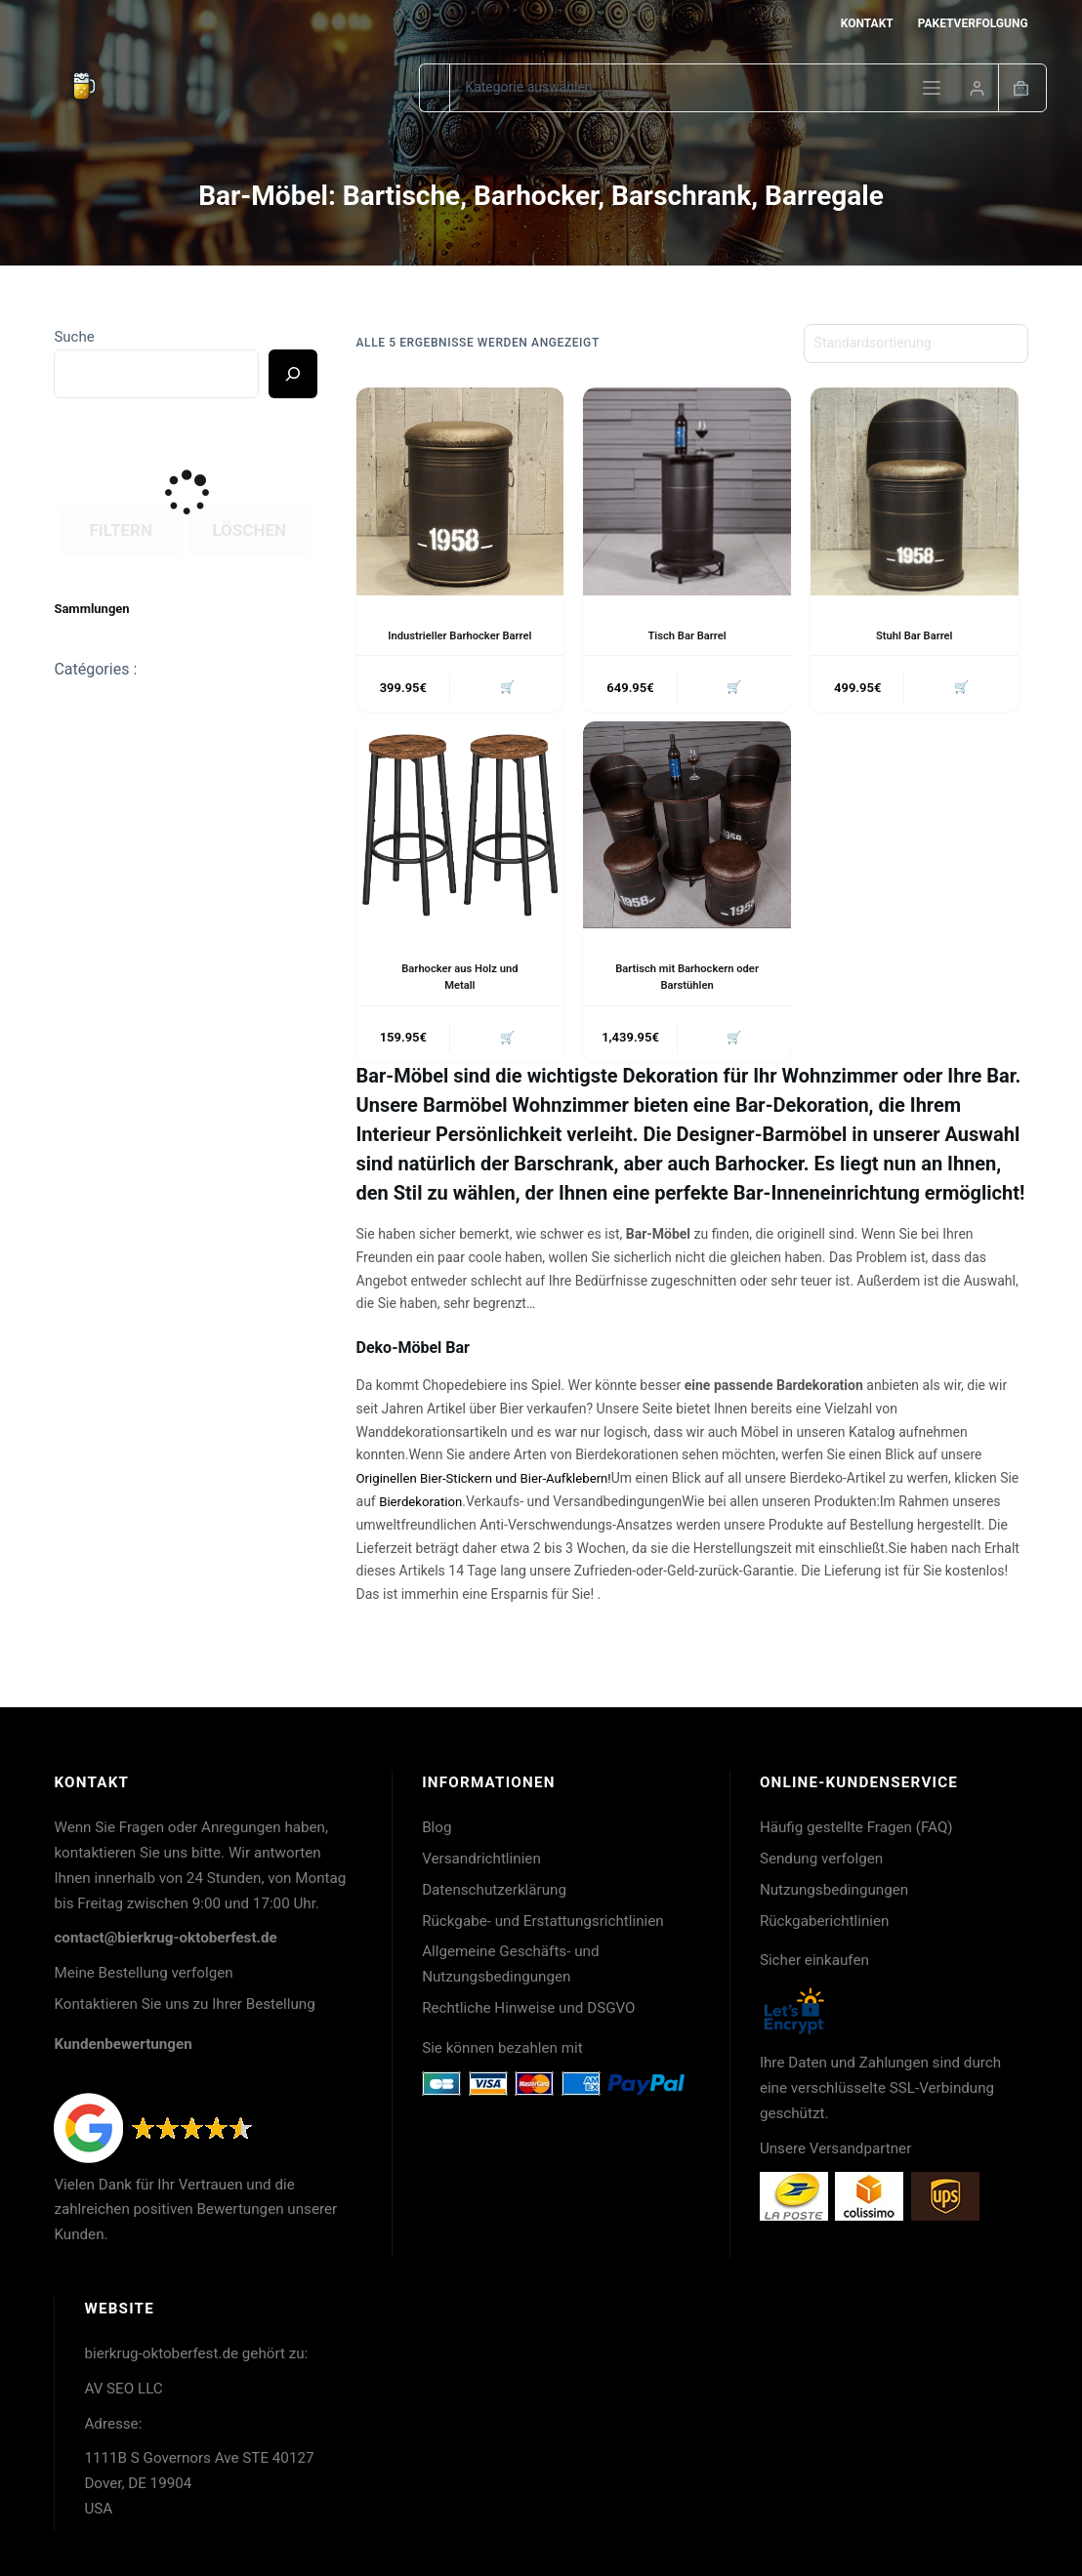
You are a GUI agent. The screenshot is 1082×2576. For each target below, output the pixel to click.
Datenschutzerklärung (494, 1890)
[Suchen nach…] (434, 87)
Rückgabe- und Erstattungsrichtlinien (543, 1921)
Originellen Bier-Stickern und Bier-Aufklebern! (492, 1500)
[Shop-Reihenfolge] (916, 343)
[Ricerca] (293, 373)
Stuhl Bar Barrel (914, 635)
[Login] (977, 88)
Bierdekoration (445, 1524)
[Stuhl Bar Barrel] (915, 491)
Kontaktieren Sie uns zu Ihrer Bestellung (184, 2004)
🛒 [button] (505, 705)
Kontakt (867, 23)
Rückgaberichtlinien (825, 1921)
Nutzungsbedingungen (834, 1890)
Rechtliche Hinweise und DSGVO (528, 2008)
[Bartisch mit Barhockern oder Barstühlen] (687, 844)
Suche (74, 337)
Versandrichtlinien (481, 1858)
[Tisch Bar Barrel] (687, 491)
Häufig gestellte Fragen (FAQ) (856, 1827)
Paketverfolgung (973, 23)
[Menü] (931, 88)
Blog (436, 1827)
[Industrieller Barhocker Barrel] (460, 491)
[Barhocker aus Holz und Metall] (460, 844)
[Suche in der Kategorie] (723, 87)
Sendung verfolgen (821, 1858)
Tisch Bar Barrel (686, 635)
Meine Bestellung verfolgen (143, 1974)
